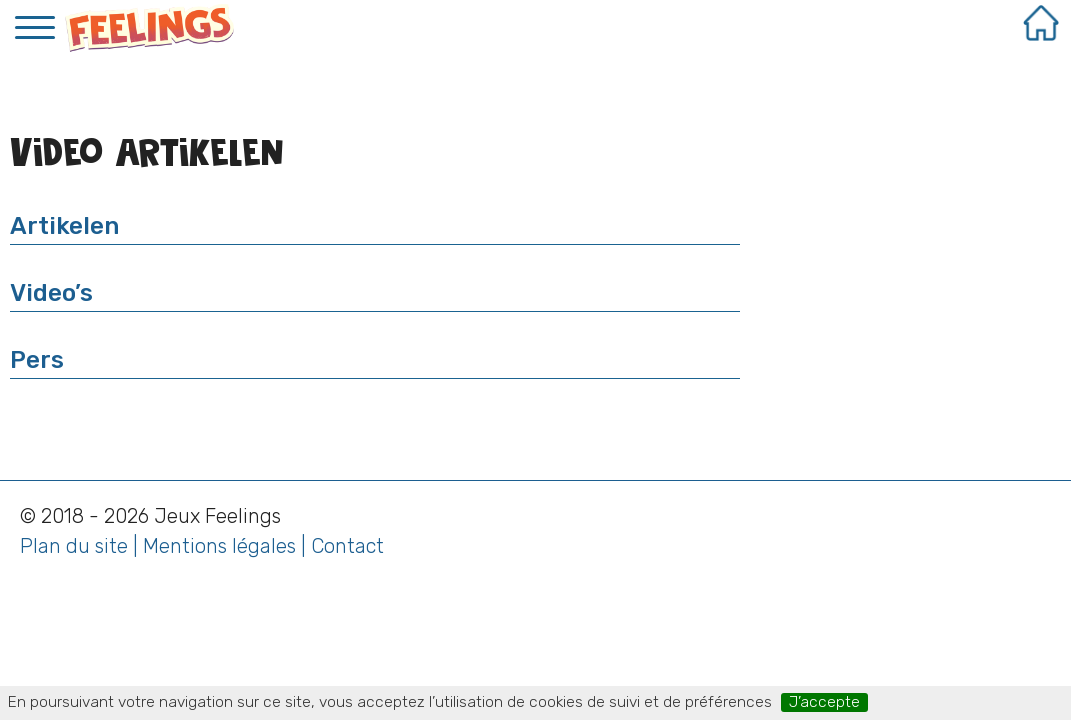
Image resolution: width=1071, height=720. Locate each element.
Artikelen (64, 226)
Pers (37, 360)
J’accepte (824, 702)
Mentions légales (219, 546)
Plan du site (74, 546)
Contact (347, 546)
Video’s (51, 293)
